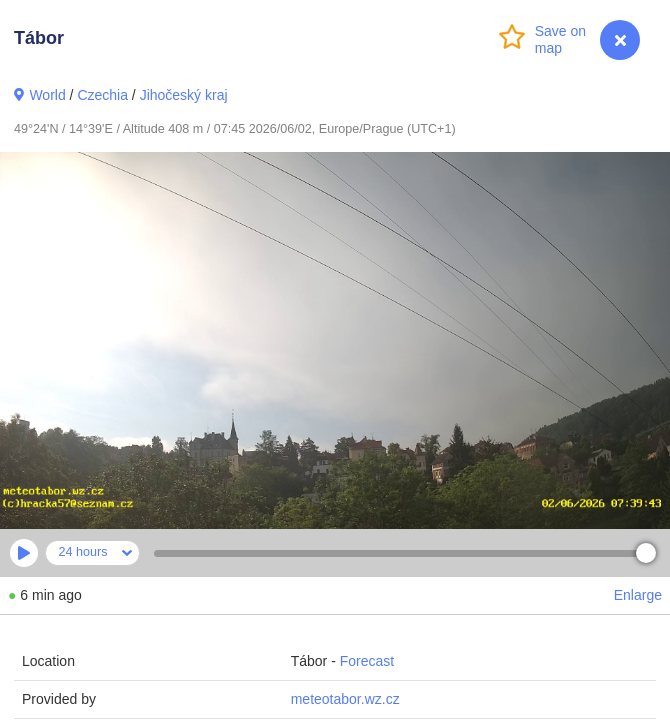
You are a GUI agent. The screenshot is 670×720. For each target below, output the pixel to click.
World (47, 95)
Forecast (367, 661)
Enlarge (638, 595)
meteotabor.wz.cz (345, 699)
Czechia (102, 95)
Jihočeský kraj (184, 95)
